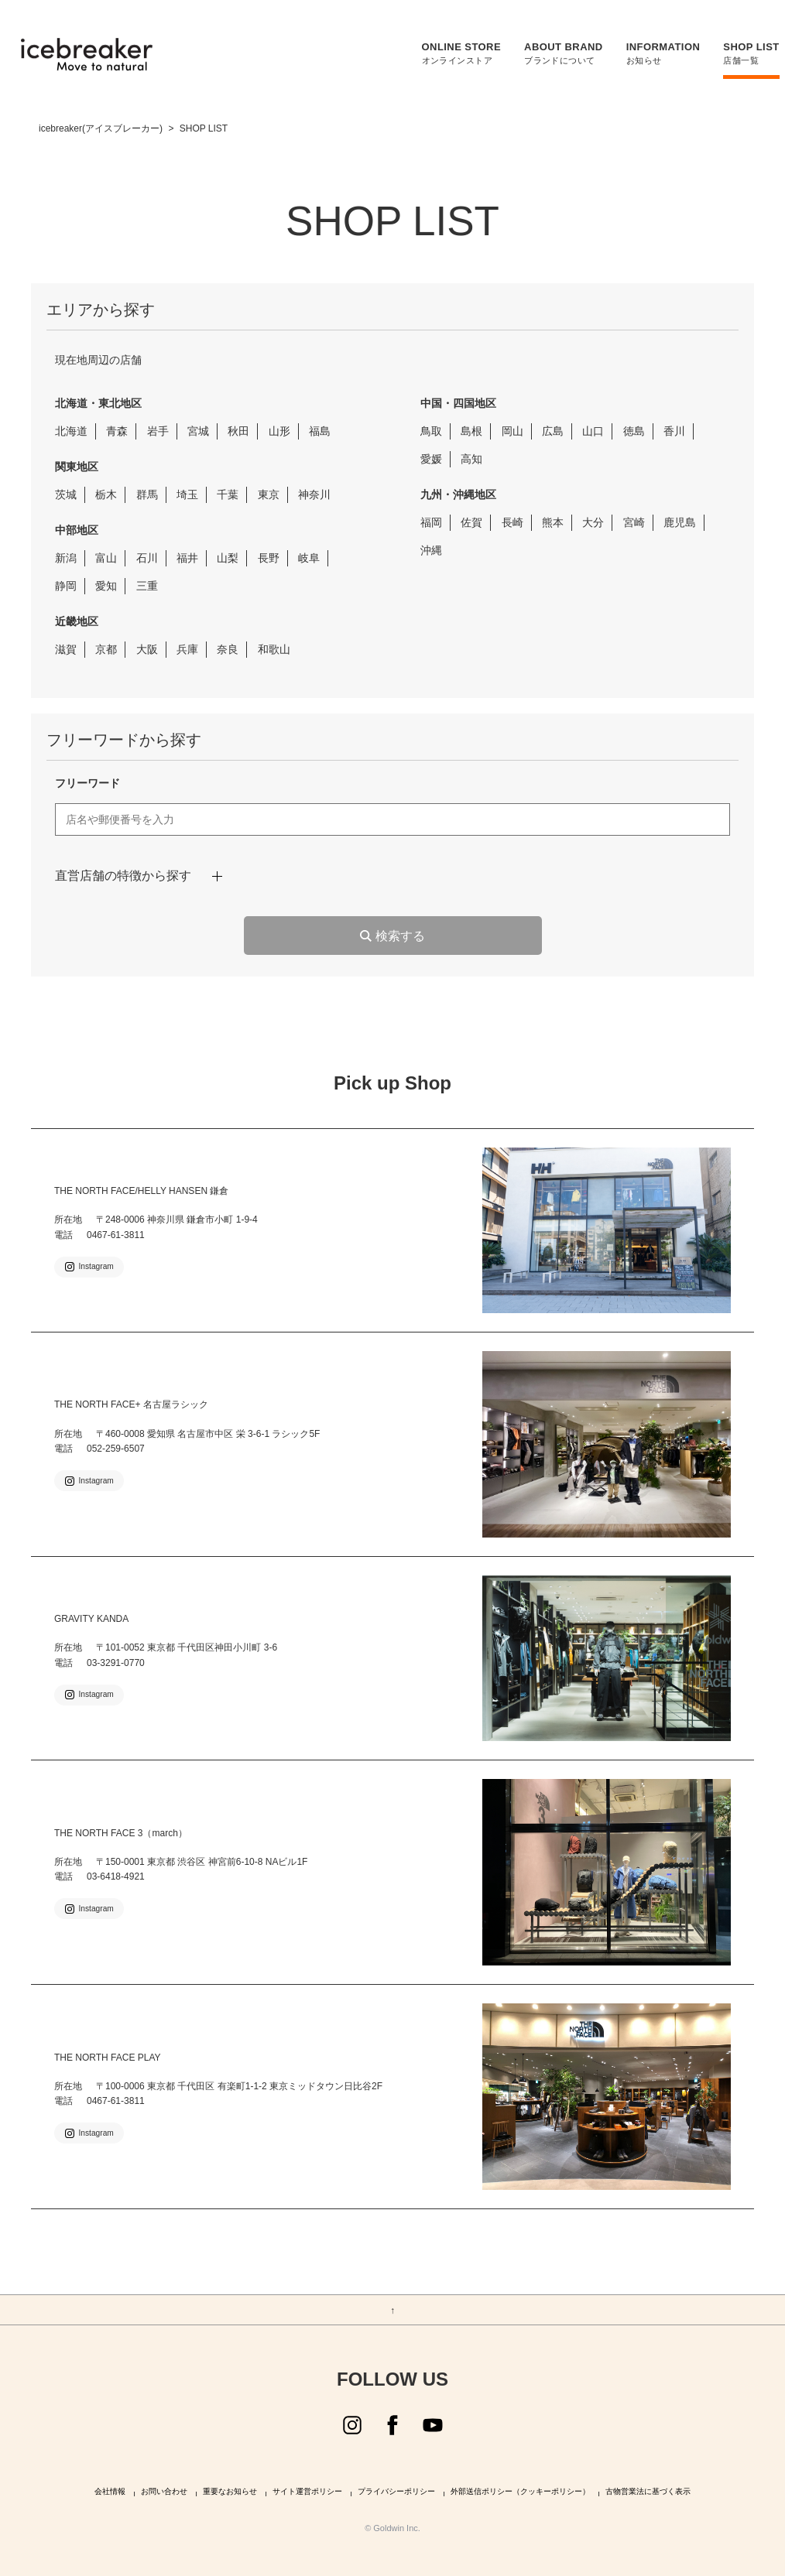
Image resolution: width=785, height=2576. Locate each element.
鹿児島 (679, 522)
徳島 (634, 431)
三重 (147, 586)
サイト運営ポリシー (307, 2492)
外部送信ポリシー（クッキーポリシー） (520, 2492)
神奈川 (314, 494)
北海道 (71, 431)
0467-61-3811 (116, 1235)
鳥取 (431, 431)
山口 (593, 431)
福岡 (431, 522)
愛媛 (431, 459)
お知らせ (656, 52)
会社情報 (109, 2492)
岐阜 (309, 558)
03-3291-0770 (116, 1662)
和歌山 (274, 649)
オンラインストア (454, 52)
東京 (268, 494)
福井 (187, 558)
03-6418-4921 (116, 1876)
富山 (106, 558)
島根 (471, 431)
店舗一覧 (744, 52)
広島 (553, 431)
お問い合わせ (164, 2492)
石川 (147, 558)
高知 (471, 459)
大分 (593, 522)
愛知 (106, 586)
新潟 (66, 558)
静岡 (66, 586)
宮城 (198, 431)
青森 (117, 431)
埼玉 (187, 494)
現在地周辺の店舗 (98, 360)
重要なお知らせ (230, 2492)
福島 (320, 431)
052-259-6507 (116, 1448)
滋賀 (66, 649)
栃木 (106, 494)
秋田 (238, 431)
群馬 (147, 494)
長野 (268, 558)
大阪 (147, 649)
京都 (106, 649)
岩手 (158, 431)
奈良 (227, 649)
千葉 (227, 494)
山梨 (227, 558)
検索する (400, 935)
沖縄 (431, 550)
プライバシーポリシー (396, 2492)
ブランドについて (555, 52)
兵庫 (187, 649)
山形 (279, 431)
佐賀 (471, 522)
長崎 (512, 522)
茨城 (66, 494)
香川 (674, 431)
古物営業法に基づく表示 (648, 2492)
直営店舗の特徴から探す (123, 875)
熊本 (553, 522)
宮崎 (634, 522)
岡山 (512, 431)
